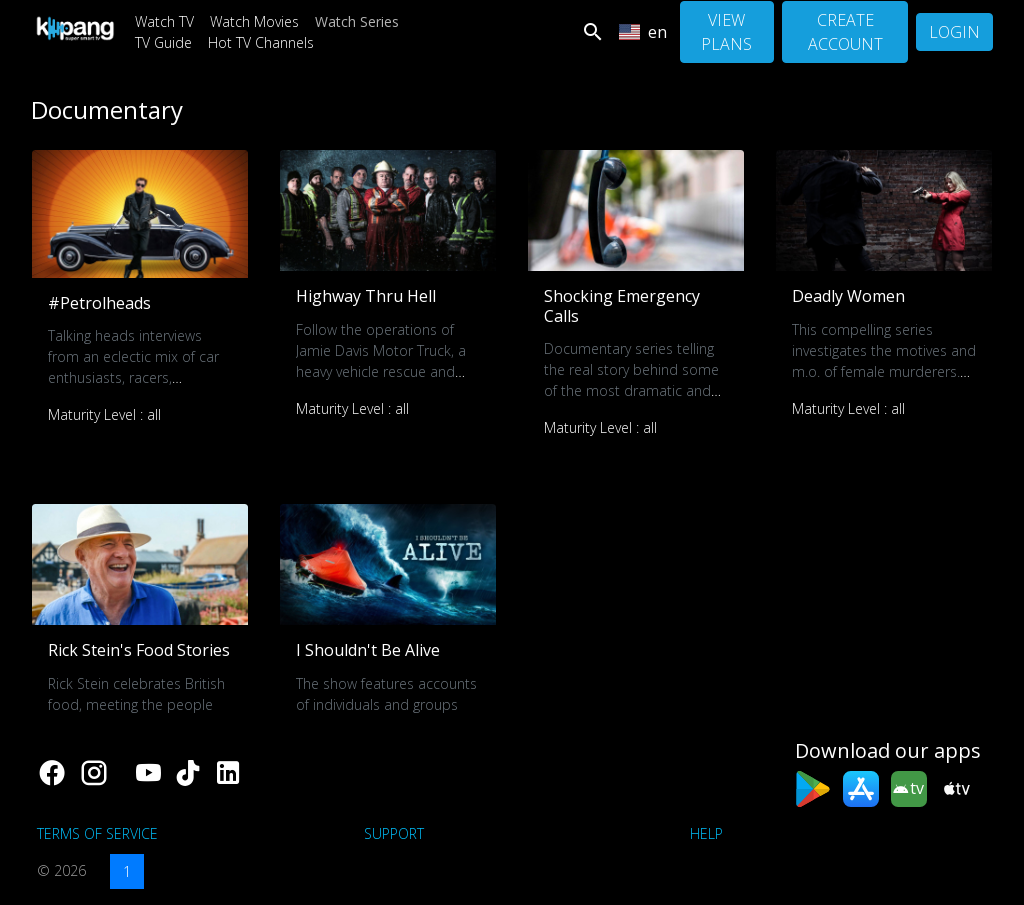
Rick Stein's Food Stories (139, 650)
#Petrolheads (99, 303)
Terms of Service (97, 833)
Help (706, 833)
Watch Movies (254, 21)
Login (954, 32)
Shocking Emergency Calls (622, 305)
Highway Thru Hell (366, 296)
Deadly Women (848, 296)
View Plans (726, 32)
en (643, 32)
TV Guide (163, 42)
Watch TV (164, 21)
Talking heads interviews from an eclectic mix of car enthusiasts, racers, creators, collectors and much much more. (133, 377)
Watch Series (357, 21)
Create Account (845, 32)
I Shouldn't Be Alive (368, 650)
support (394, 833)
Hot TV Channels (261, 42)
